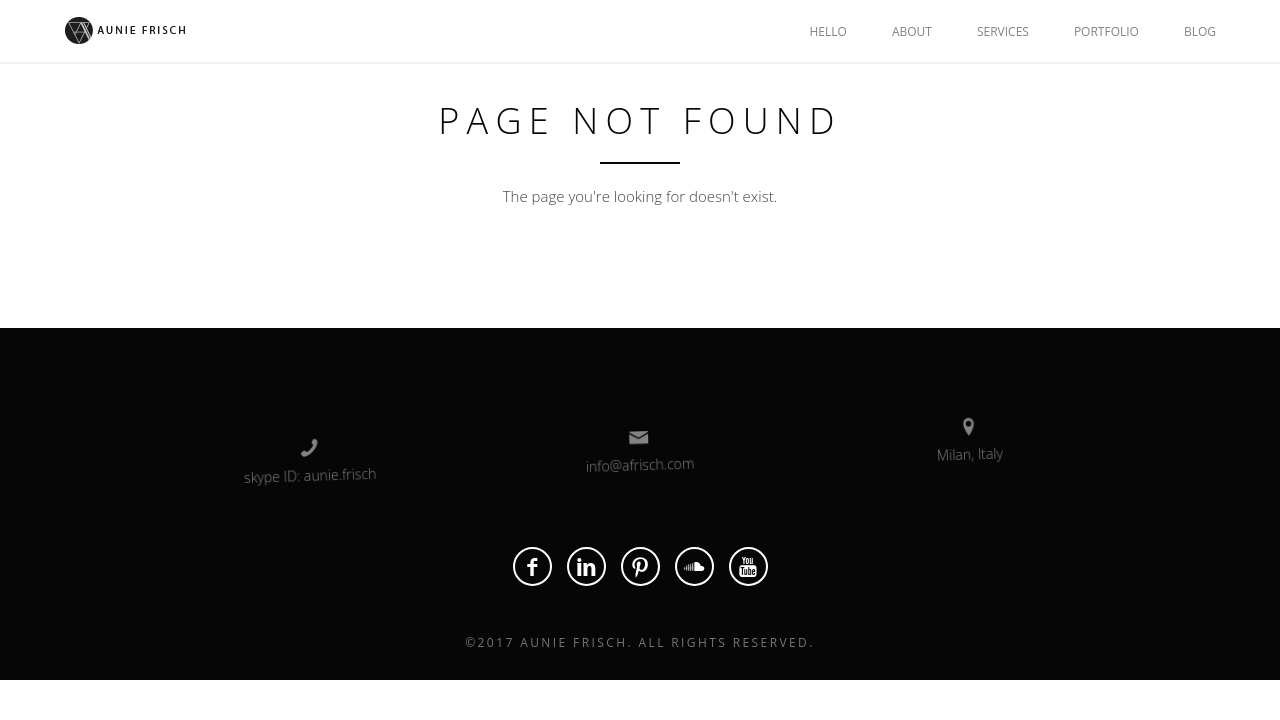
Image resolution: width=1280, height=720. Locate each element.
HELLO (827, 31)
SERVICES (1003, 31)
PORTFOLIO (1106, 31)
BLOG (1200, 31)
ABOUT (912, 31)
